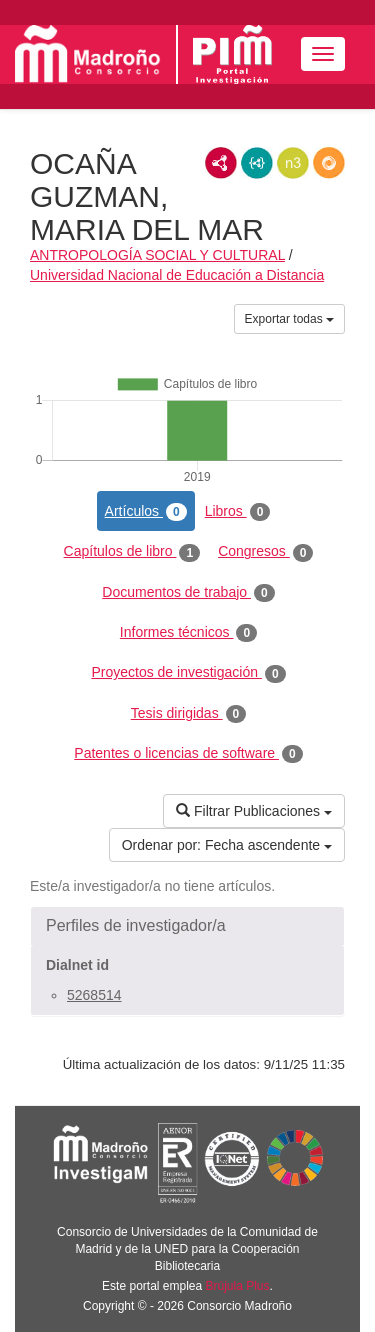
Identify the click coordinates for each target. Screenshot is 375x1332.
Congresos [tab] (265, 552)
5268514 (94, 995)
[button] (187, 926)
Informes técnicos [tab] (188, 633)
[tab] (187, 926)
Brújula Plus (238, 1286)
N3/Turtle (293, 163)
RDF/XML (221, 163)
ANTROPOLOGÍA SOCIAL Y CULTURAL (157, 255)
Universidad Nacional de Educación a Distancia (177, 275)
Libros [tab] (238, 512)
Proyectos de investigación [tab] (188, 673)
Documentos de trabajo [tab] (188, 593)
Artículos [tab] (146, 512)
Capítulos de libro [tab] (132, 552)
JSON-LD (257, 163)
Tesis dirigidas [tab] (189, 714)
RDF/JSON (329, 163)
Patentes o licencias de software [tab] (188, 754)
